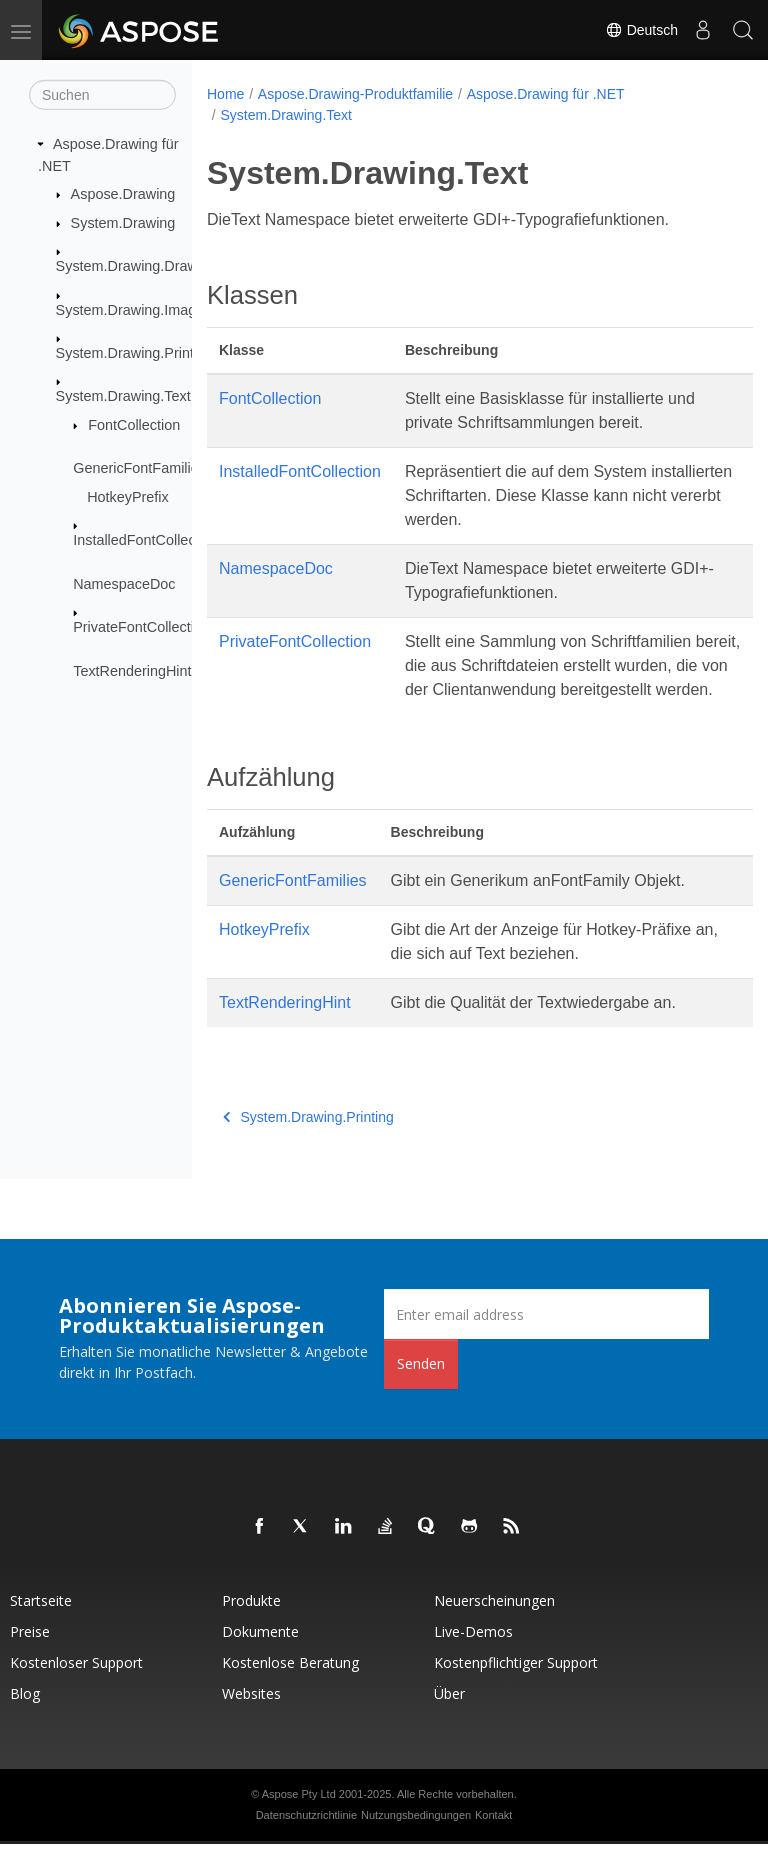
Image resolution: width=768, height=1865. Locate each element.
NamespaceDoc (124, 584)
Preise (30, 1652)
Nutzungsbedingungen (416, 1836)
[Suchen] (102, 95)
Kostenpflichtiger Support (516, 1683)
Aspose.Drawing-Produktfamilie (355, 94)
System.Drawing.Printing (135, 353)
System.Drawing (123, 223)
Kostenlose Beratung (290, 1683)
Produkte (251, 1621)
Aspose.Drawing (123, 194)
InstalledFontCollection (146, 540)
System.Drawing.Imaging (136, 309)
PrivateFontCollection (141, 627)
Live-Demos (473, 1652)
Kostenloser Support (76, 1683)
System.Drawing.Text (123, 396)
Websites (251, 1714)
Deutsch (641, 30)
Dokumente (260, 1652)
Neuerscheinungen (494, 1621)
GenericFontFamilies (139, 468)
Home (225, 94)
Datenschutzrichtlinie (307, 1836)
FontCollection (134, 425)
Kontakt (493, 1836)
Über (449, 1714)
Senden (421, 1384)
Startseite (41, 1621)
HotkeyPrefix (128, 497)
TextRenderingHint (132, 671)
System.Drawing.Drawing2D (146, 266)
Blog (25, 1714)
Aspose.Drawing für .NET (546, 94)
